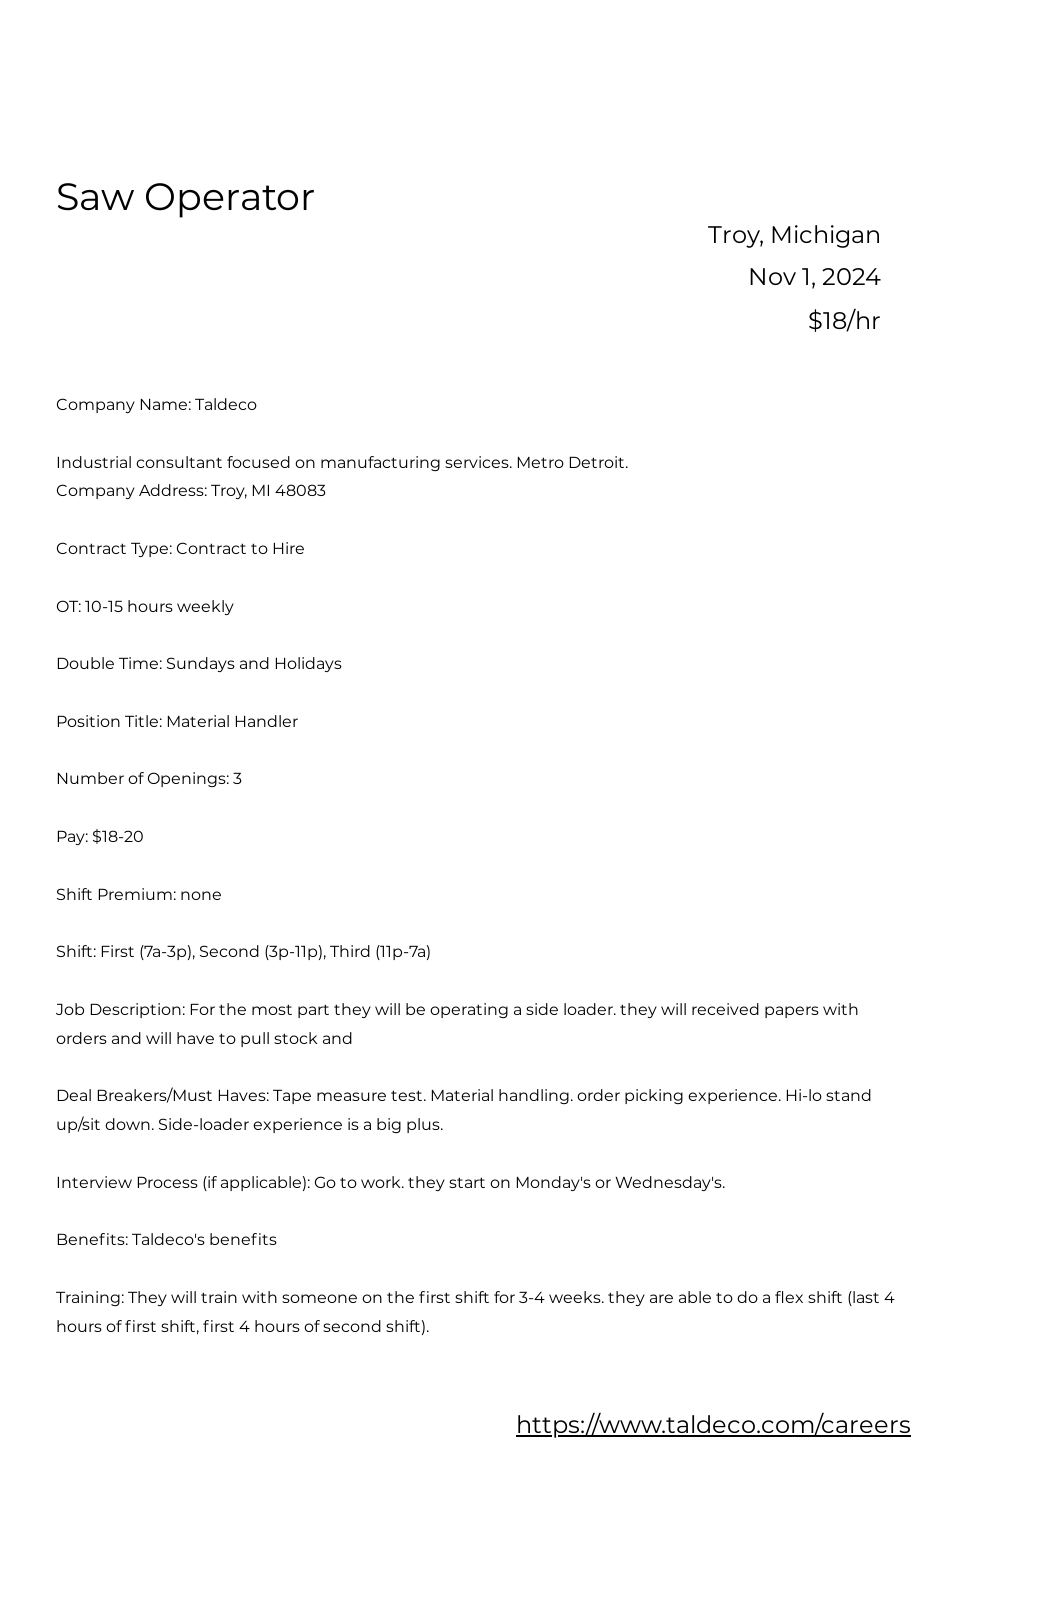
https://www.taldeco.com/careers (713, 1424)
